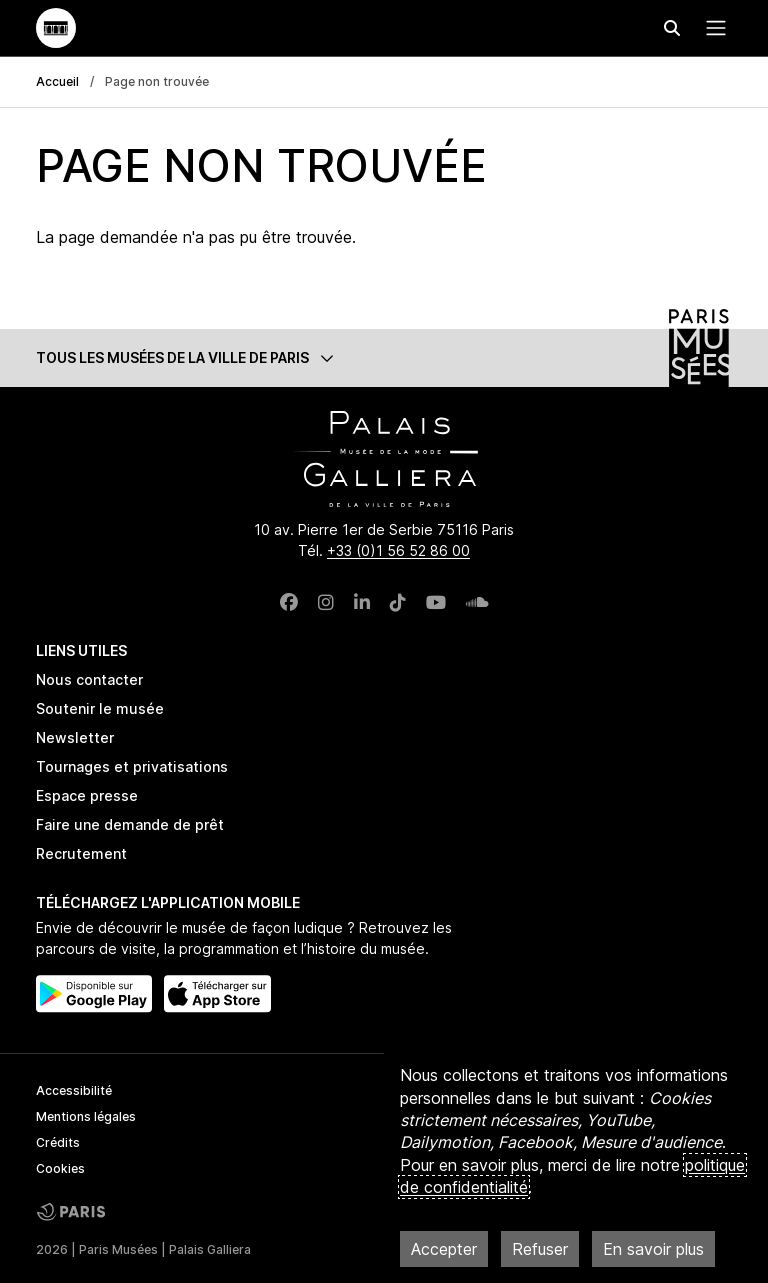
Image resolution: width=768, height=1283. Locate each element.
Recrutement (81, 853)
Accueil (57, 81)
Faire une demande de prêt (130, 824)
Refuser (540, 1249)
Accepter (444, 1249)
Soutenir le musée (100, 708)
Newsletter (75, 737)
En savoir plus (653, 1249)
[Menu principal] (712, 28)
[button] (384, 357)
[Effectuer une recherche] (672, 28)
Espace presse (87, 795)
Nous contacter (89, 679)
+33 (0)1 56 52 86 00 (398, 550)
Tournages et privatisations (132, 766)
